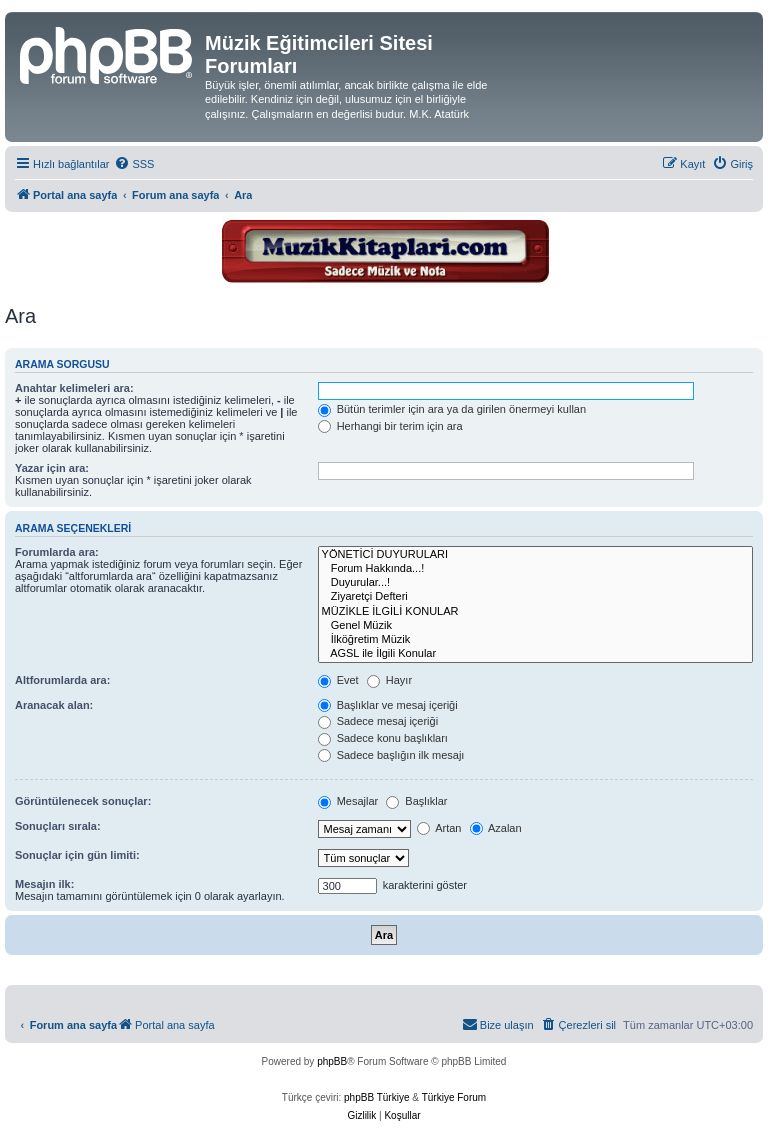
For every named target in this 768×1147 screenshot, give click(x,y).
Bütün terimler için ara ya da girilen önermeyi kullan (452, 409)
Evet (338, 680)
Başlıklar (416, 801)
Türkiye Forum (454, 1097)
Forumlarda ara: (57, 552)
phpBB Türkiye (376, 1097)
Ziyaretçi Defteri (535, 597)
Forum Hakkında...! (535, 569)
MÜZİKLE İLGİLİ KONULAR (535, 612)
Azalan (496, 828)
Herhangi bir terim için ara (390, 426)
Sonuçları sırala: (58, 826)
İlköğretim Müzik (535, 640)
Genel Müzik (535, 626)
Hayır (389, 680)
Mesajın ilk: (44, 884)
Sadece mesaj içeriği (378, 721)
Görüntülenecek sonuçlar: (83, 801)
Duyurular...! (535, 583)
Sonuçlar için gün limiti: (77, 855)
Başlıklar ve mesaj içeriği (388, 705)
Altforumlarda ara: (62, 680)
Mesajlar (348, 801)
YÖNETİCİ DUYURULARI (535, 555)
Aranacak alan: (54, 705)
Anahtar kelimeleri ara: (74, 388)
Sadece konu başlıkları (383, 738)
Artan (439, 828)
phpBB (332, 1061)
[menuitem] (134, 164)
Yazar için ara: (52, 468)
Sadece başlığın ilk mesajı (391, 755)
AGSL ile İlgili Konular (535, 654)
